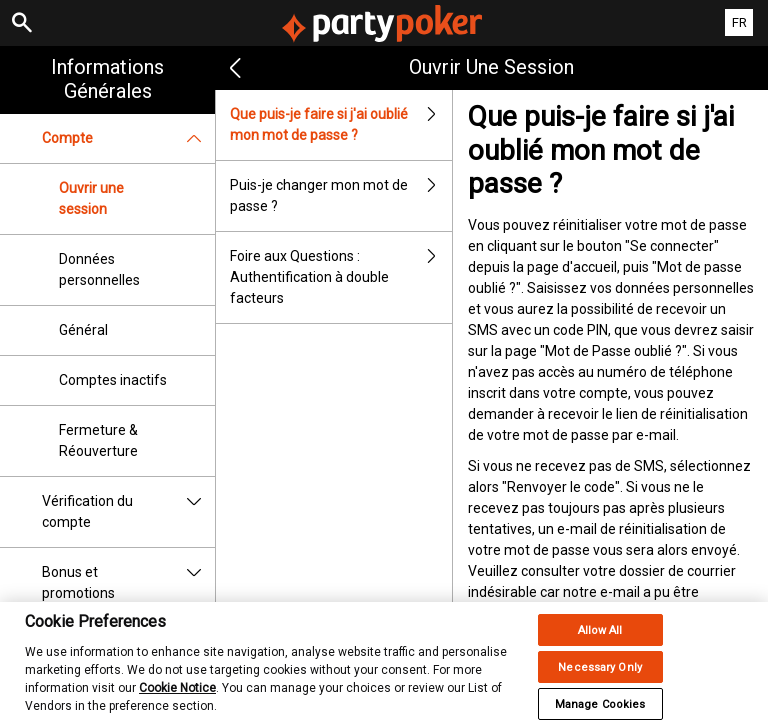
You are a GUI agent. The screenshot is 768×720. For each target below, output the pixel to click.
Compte (128, 138)
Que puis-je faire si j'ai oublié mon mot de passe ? (341, 125)
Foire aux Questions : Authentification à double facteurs (341, 277)
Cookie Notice (177, 698)
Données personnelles (99, 269)
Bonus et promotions (128, 583)
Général (83, 330)
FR (739, 22)
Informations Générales (107, 79)
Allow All (600, 640)
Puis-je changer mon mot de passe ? (341, 196)
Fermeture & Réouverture (98, 440)
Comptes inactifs (113, 380)
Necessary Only (600, 677)
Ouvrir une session (91, 198)
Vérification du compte (128, 512)
